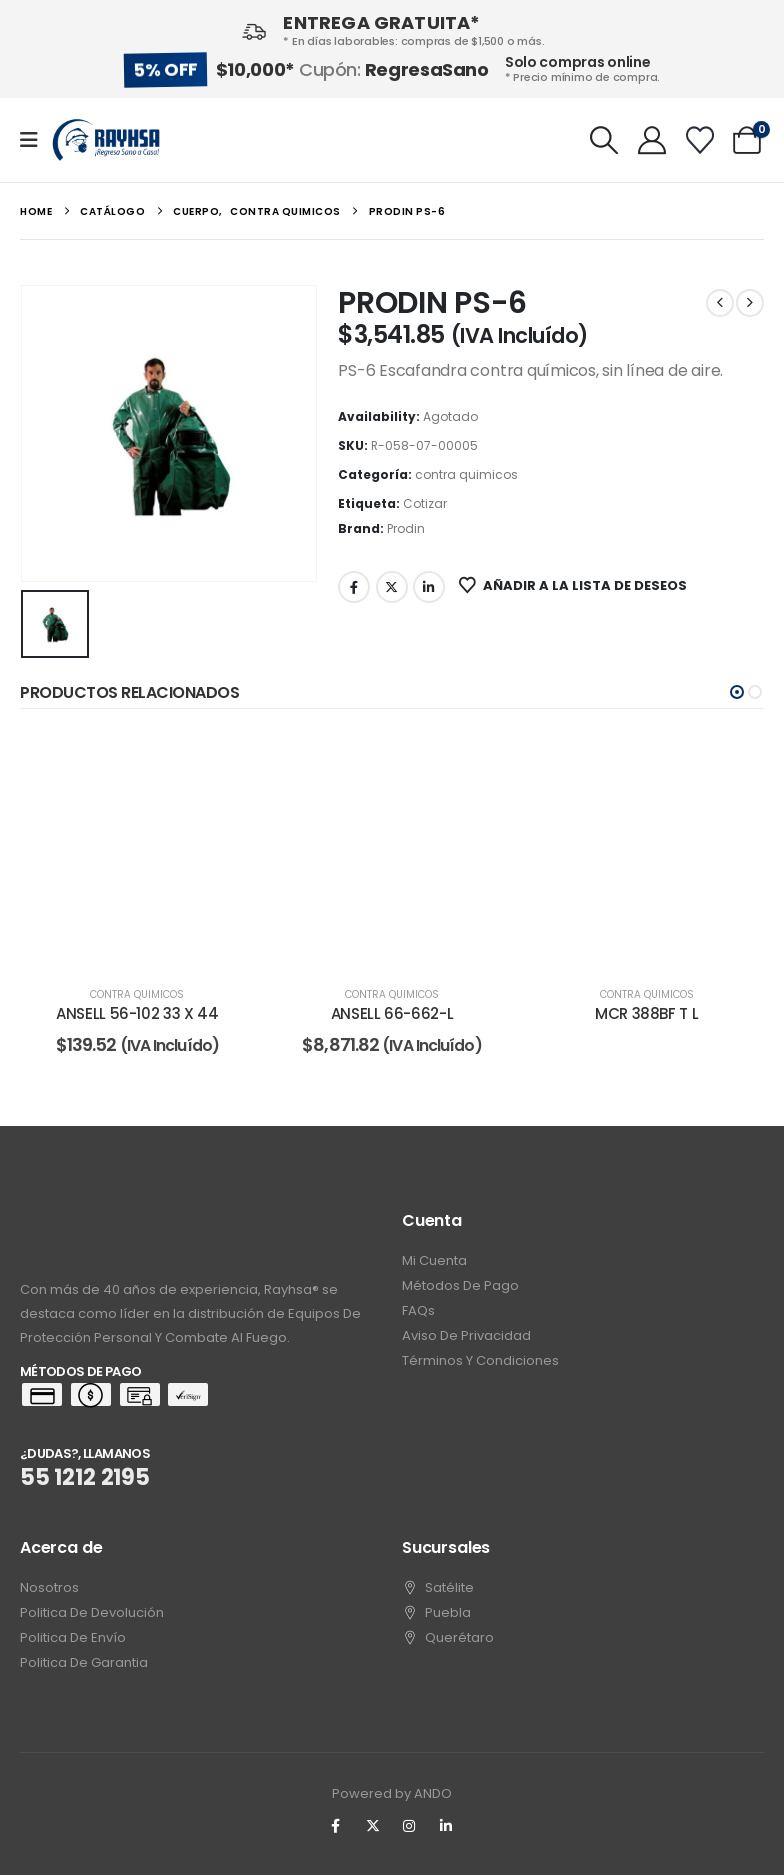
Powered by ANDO (392, 1793)
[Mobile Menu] (35, 140)
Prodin (406, 528)
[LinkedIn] (446, 1826)
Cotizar (425, 503)
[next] (750, 303)
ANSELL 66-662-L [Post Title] (392, 1013)
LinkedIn (429, 587)
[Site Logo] (106, 140)
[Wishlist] (700, 140)
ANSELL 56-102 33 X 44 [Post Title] (137, 1013)
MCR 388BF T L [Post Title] (646, 1013)
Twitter (392, 587)
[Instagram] (410, 1826)
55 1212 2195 (85, 1477)
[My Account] (652, 140)
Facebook (354, 587)
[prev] (720, 303)
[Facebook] (336, 1826)
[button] (605, 140)
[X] (373, 1826)
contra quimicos (466, 474)
